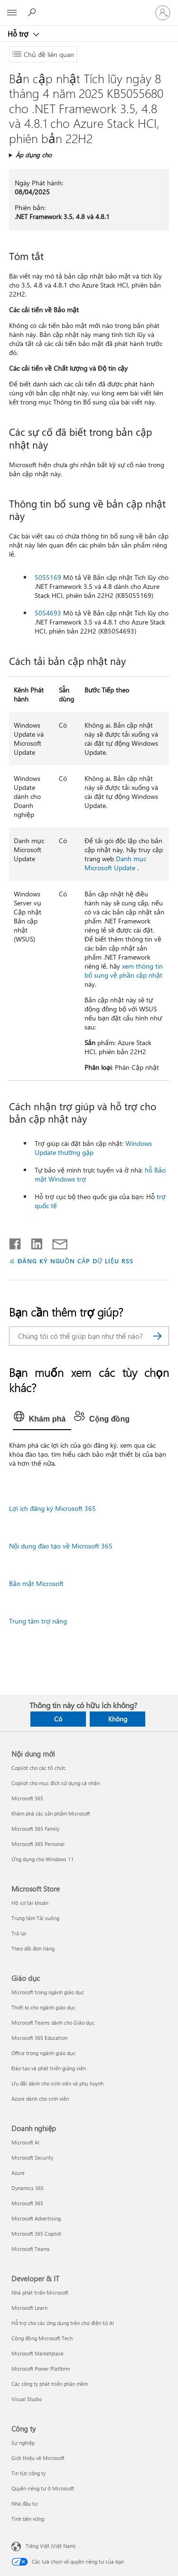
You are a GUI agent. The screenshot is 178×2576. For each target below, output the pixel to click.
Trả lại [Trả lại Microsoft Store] (18, 1933)
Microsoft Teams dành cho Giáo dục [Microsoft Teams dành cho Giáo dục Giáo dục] (52, 2022)
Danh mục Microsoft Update (115, 863)
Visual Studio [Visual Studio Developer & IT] (26, 2399)
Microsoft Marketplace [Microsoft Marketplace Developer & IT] (37, 2353)
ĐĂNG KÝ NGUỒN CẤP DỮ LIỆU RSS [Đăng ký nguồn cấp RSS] (75, 1261)
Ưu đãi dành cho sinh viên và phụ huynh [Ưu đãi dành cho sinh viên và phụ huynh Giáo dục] (57, 2083)
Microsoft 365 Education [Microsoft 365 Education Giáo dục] (39, 2037)
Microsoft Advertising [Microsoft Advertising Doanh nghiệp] (36, 2218)
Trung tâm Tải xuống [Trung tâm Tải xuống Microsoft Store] (35, 1918)
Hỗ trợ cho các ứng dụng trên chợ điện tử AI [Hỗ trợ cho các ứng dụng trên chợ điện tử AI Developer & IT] (62, 2322)
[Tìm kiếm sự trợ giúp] (33, 12)
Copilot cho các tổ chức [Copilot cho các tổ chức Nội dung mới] (38, 1767)
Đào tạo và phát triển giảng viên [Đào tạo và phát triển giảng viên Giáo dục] (48, 2068)
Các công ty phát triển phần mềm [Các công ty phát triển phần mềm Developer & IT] (49, 2383)
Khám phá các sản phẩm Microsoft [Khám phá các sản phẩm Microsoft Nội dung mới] (50, 1813)
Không (117, 1718)
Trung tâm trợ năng (38, 1620)
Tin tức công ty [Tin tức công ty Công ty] (28, 2473)
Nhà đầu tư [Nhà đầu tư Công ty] (24, 2503)
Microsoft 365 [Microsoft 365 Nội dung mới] (27, 1798)
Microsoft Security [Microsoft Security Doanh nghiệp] (32, 2157)
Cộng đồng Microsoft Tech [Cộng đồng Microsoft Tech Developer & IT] (42, 2338)
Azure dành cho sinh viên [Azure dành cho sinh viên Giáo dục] (40, 2098)
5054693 (48, 612)
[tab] (42, 1419)
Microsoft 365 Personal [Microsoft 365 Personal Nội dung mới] (38, 1843)
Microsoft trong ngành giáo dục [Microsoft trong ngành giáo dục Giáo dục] (47, 1992)
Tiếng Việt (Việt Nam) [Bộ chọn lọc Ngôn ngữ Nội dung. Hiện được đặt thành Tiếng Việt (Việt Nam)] (50, 2545)
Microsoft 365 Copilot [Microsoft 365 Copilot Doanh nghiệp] (36, 2233)
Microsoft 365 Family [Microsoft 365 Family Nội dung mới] (35, 1828)
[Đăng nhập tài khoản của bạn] (162, 12)
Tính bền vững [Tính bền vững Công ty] (27, 2518)
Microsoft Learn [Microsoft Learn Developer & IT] (29, 2307)
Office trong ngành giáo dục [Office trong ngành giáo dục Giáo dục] (43, 2053)
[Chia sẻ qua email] (55, 1242)
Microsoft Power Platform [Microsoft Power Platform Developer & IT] (40, 2368)
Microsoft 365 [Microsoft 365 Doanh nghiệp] (27, 2203)
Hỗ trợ (19, 33)
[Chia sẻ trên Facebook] (15, 1242)
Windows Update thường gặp (93, 1148)
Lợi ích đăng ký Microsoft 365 (52, 1508)
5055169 (48, 577)
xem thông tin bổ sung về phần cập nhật (123, 970)
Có (58, 1718)
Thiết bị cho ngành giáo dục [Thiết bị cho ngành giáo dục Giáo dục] (43, 2007)
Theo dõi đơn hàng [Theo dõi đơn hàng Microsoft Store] (33, 1948)
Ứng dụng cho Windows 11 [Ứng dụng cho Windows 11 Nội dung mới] (42, 1859)
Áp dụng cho (34, 155)
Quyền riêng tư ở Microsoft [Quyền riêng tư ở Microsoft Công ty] (42, 2488)
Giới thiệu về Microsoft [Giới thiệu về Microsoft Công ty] (38, 2457)
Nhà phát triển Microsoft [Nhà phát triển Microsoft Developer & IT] (39, 2292)
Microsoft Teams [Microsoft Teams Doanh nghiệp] (30, 2248)
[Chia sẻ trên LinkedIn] (33, 1242)
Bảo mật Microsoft (36, 1583)
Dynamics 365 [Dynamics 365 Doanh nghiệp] (27, 2188)
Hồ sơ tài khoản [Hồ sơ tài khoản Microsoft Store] (29, 1902)
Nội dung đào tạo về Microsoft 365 (60, 1545)
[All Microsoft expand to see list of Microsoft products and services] (11, 12)
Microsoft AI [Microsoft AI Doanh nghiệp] (25, 2142)
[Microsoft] (88, 7)
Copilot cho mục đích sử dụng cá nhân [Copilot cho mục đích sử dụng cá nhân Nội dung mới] (55, 1783)
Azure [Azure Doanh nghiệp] (18, 2172)
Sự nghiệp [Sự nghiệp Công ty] (23, 2442)
